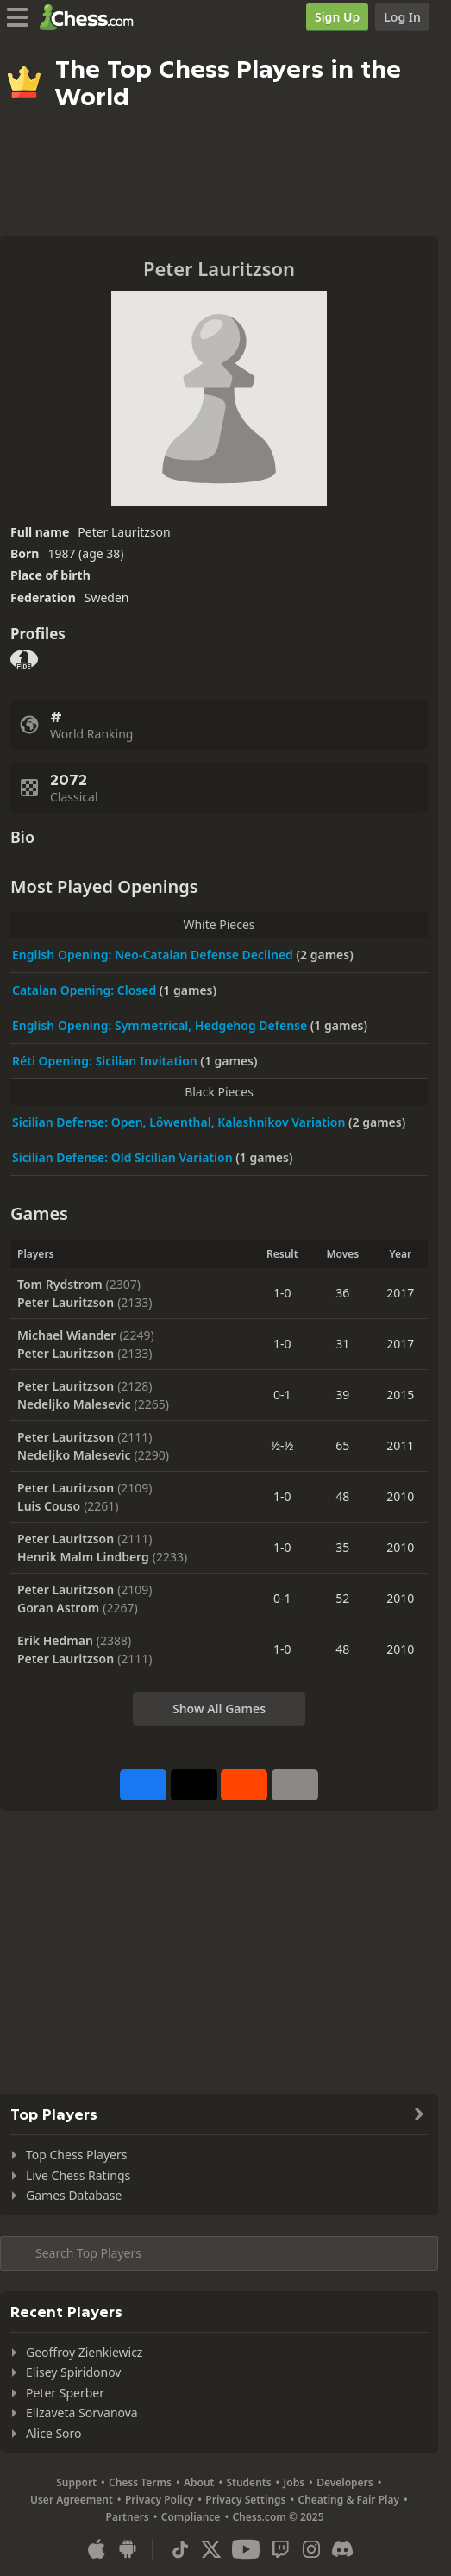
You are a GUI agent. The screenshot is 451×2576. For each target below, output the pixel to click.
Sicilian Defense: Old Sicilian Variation (123, 1157)
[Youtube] (246, 2549)
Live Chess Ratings (78, 2175)
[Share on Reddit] (244, 1784)
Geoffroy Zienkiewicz (84, 2352)
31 (342, 1343)
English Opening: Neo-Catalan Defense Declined (154, 954)
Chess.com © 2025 (277, 2517)
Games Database (74, 2195)
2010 (400, 1496)
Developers (344, 2482)
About (199, 2482)
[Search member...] (219, 2253)
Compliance (191, 2517)
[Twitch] (280, 2549)
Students (248, 2482)
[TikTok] (180, 2549)
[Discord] (342, 2549)
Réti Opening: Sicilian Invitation (106, 1060)
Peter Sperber (65, 2392)
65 (342, 1445)
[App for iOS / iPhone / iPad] (96, 2549)
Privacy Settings (245, 2499)
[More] (295, 1784)
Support (76, 2482)
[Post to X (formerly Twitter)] (194, 1784)
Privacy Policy (159, 2499)
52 (342, 1598)
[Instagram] (311, 2549)
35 (342, 1547)
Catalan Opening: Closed (86, 990)
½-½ (282, 1445)
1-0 (282, 1293)
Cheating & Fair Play (348, 2499)
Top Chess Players (76, 2154)
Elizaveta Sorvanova (82, 2412)
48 (342, 1496)
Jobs (294, 2482)
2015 (400, 1394)
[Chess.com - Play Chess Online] (90, 17)
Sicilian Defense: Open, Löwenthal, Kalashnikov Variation (180, 1122)
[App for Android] (127, 2549)
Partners (127, 2517)
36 (342, 1293)
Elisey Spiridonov (73, 2372)
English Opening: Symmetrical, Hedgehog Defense (161, 1025)
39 (342, 1394)
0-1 (282, 1394)
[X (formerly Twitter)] (211, 2549)
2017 (400, 1293)
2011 (400, 1445)
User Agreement (71, 2499)
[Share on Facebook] (143, 1784)
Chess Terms (140, 2482)
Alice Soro (54, 2433)
